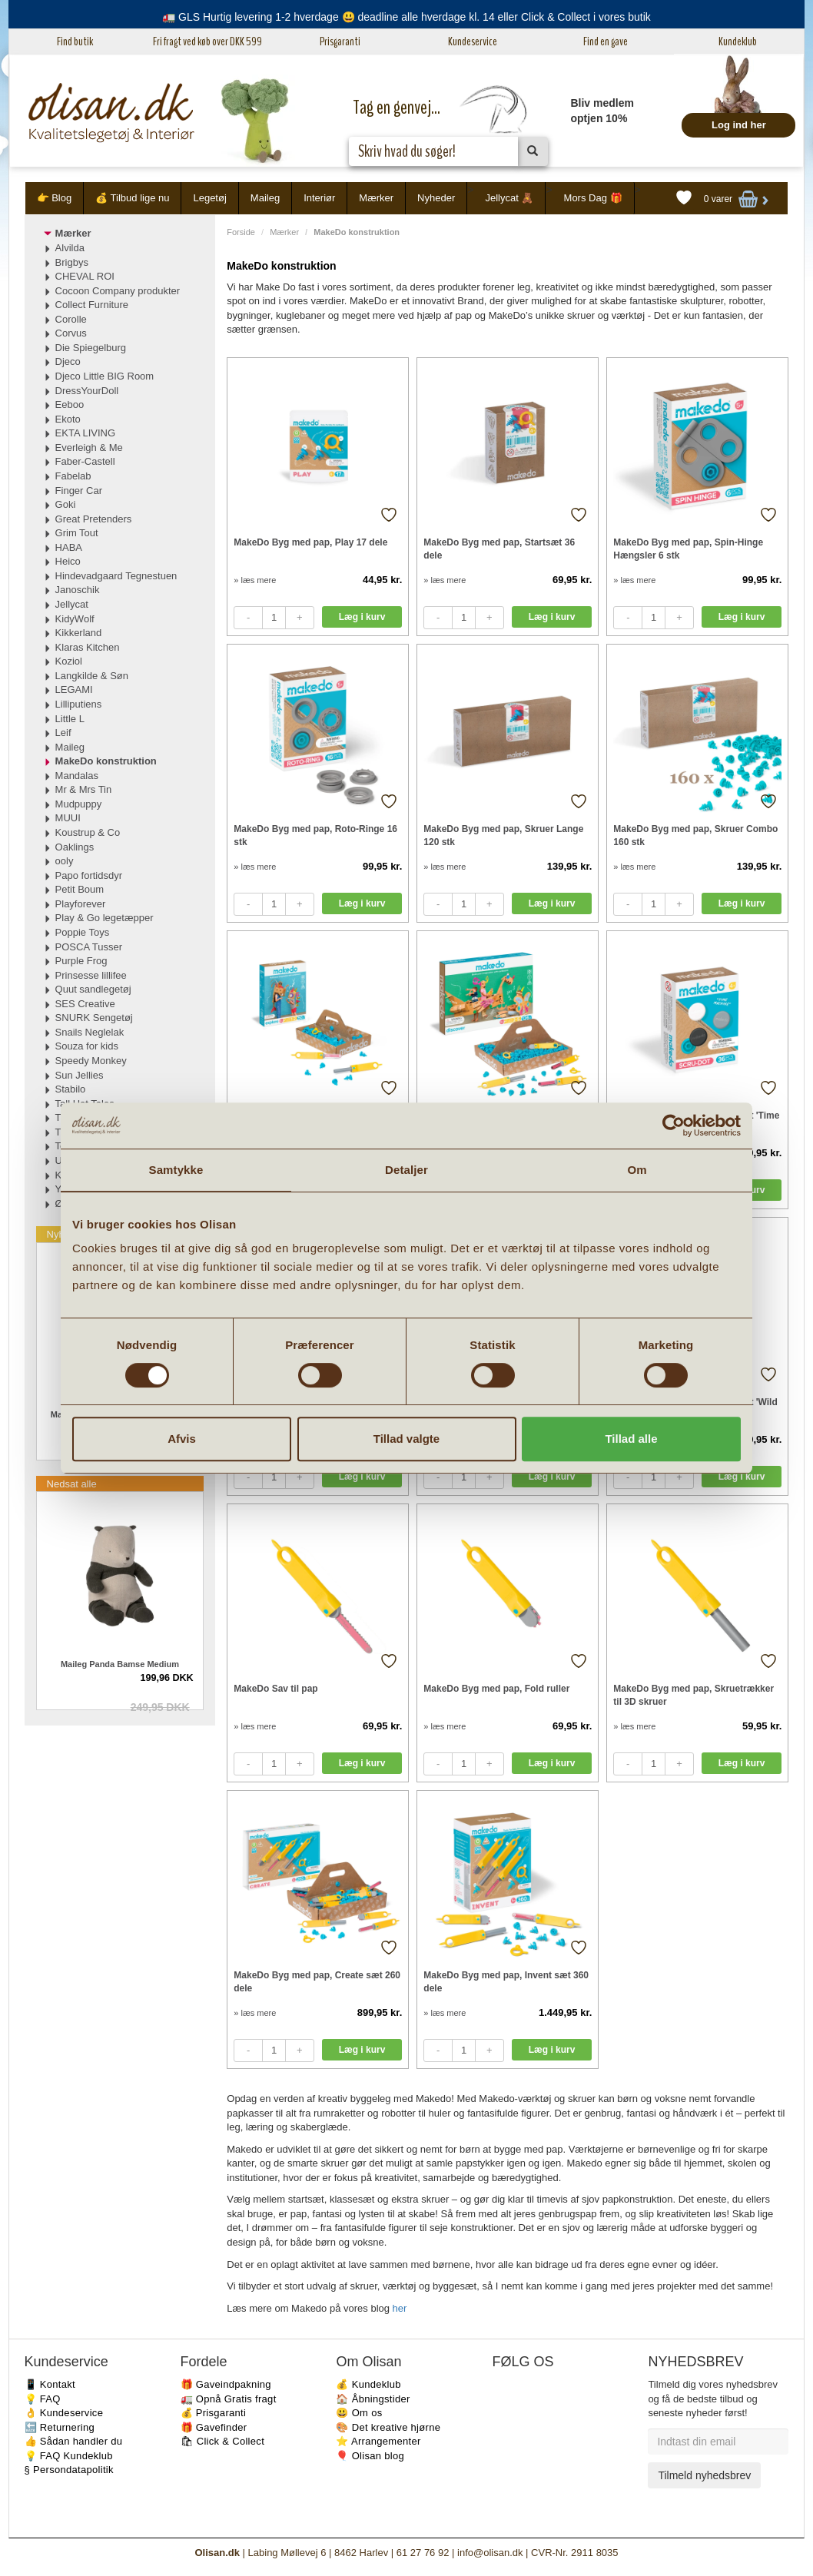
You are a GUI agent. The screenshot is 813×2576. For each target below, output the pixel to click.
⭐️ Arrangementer (378, 2441)
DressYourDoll (87, 390)
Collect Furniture (91, 304)
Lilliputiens (78, 704)
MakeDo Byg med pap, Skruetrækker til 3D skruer (693, 1695)
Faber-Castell (85, 461)
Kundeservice (472, 41)
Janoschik (77, 589)
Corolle (71, 319)
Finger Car (78, 490)
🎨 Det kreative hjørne (388, 2427)
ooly (64, 861)
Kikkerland (78, 632)
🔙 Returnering (60, 2427)
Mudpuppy (78, 804)
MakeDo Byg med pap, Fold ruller (496, 1688)
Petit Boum (80, 889)
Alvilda (70, 248)
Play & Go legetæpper (104, 917)
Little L (70, 718)
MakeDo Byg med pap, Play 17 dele (310, 542)
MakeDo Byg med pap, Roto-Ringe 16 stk (315, 835)
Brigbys (71, 262)
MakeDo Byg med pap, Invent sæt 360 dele (506, 1982)
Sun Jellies (79, 1075)
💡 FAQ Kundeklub (69, 2456)
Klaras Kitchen (87, 647)
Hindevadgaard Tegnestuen (116, 576)
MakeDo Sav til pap (275, 1688)
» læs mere (255, 580)
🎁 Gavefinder (214, 2427)
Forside (241, 232)
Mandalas (76, 775)
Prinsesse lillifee (91, 975)
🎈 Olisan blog (370, 2456)
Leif (63, 732)
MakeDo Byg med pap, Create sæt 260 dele (317, 1982)
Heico (68, 561)
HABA (68, 547)
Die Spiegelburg (91, 347)
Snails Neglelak (89, 1032)
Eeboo (70, 404)
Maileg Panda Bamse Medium (120, 1664)
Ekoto (68, 419)
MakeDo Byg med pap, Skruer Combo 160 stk (695, 835)
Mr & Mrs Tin (83, 789)
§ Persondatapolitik (69, 2469)
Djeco (68, 361)
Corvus (71, 333)
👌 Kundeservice (64, 2413)
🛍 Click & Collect (223, 2441)
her (400, 2308)
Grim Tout (76, 533)
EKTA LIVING (85, 433)
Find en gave (605, 41)
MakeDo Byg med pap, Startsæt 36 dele (499, 549)
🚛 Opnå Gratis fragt (229, 2399)
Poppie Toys (82, 932)
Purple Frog (81, 960)
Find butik (75, 41)
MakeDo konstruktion (106, 761)
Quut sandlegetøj (93, 989)
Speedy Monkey (91, 1060)
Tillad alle (631, 1438)
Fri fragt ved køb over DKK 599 (207, 41)
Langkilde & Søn (91, 675)
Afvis (182, 1438)
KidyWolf (75, 619)
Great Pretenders (93, 519)
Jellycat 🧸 (509, 198)
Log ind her (739, 125)
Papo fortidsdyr (88, 875)
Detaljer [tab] (406, 1169)
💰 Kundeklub (368, 2384)
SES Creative (85, 1004)
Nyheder (436, 198)
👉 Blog (54, 198)
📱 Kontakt (50, 2384)
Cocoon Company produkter (118, 291)
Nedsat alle (72, 1484)
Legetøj (209, 198)
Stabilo (70, 1089)
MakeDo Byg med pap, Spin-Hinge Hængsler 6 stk (688, 549)
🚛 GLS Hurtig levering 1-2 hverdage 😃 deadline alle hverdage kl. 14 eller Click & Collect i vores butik (406, 17)
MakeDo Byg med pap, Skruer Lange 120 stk (503, 835)
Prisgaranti (340, 41)
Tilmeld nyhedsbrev (704, 2475)
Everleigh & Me (89, 447)
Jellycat (71, 604)
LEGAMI (74, 689)
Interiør (319, 198)
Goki (65, 504)
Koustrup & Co (88, 832)
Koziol (68, 661)
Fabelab (73, 476)
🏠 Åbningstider (373, 2399)
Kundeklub (737, 41)
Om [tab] (636, 1169)
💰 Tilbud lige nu (132, 198)
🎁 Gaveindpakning (226, 2384)
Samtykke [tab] (176, 1169)
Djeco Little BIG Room (104, 376)
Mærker (376, 198)
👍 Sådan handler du (74, 2441)
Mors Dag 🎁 (593, 198)
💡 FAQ (43, 2399)
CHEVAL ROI (84, 276)
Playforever (80, 904)
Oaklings (75, 847)
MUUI (68, 818)
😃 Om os (359, 2413)
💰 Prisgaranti (214, 2413)
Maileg (265, 198)
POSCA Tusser (88, 947)
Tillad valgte (406, 1438)
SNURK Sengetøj (94, 1017)
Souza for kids (86, 1046)
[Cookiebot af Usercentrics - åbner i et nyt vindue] (673, 1125)
